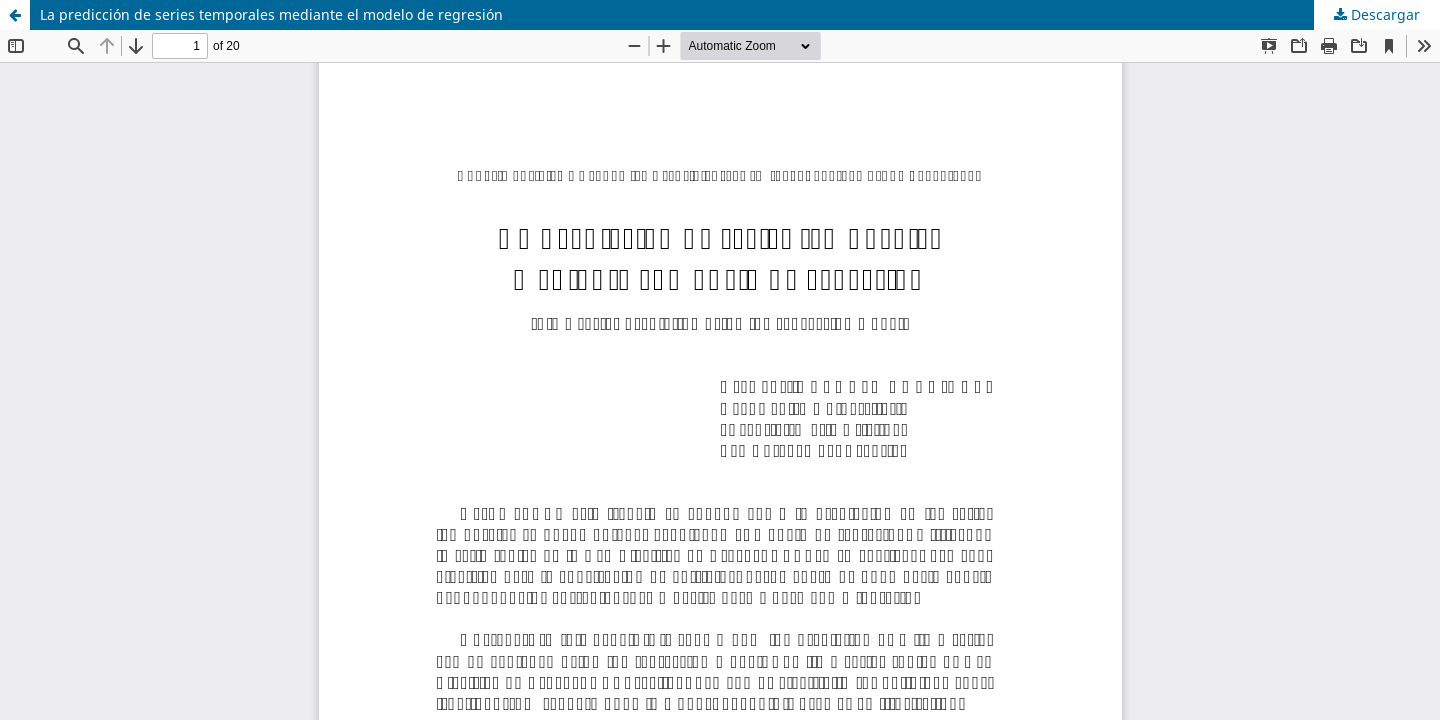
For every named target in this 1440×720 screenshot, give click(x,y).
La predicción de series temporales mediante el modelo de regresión (271, 14)
